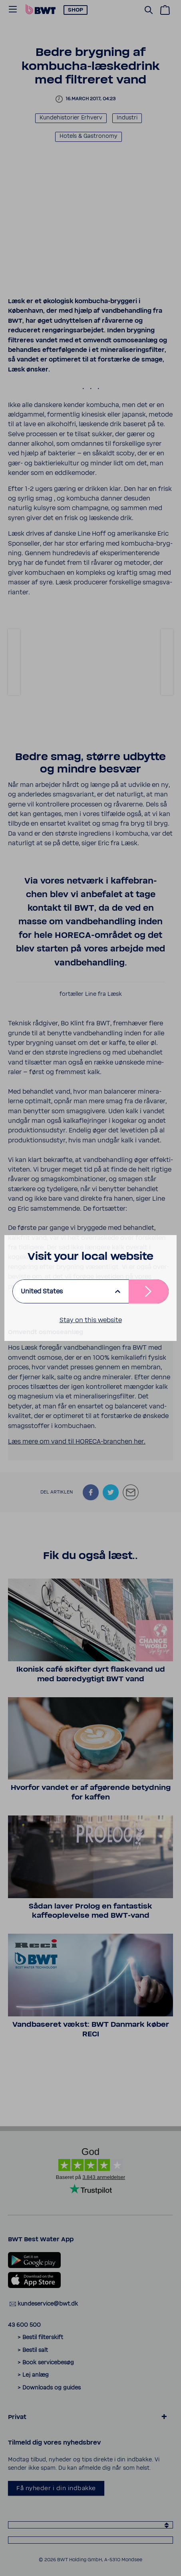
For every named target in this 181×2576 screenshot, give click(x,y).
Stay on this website (91, 1320)
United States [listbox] (42, 1291)
